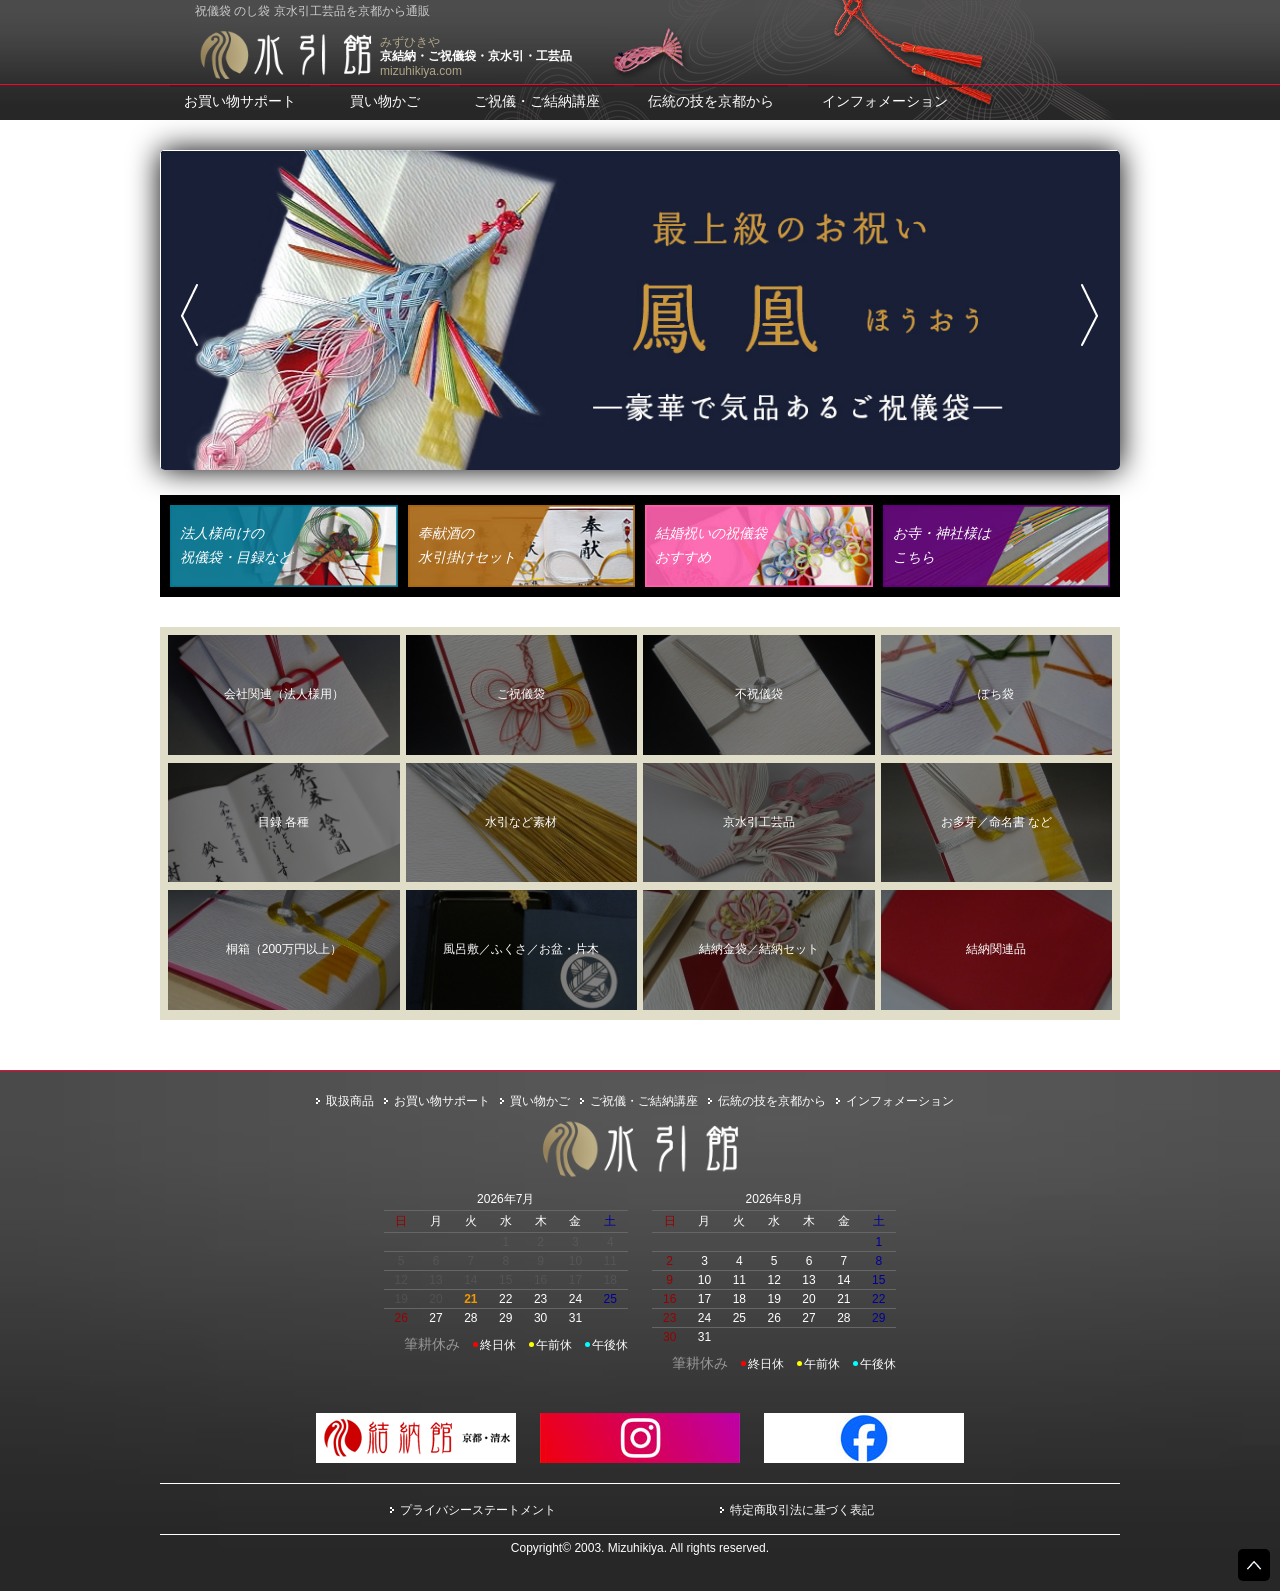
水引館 (285, 55)
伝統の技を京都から (711, 101)
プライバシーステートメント (478, 1510)
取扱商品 (350, 1101)
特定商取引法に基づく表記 (802, 1510)
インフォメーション (885, 101)
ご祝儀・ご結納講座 (537, 101)
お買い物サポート (240, 101)
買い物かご (385, 101)
